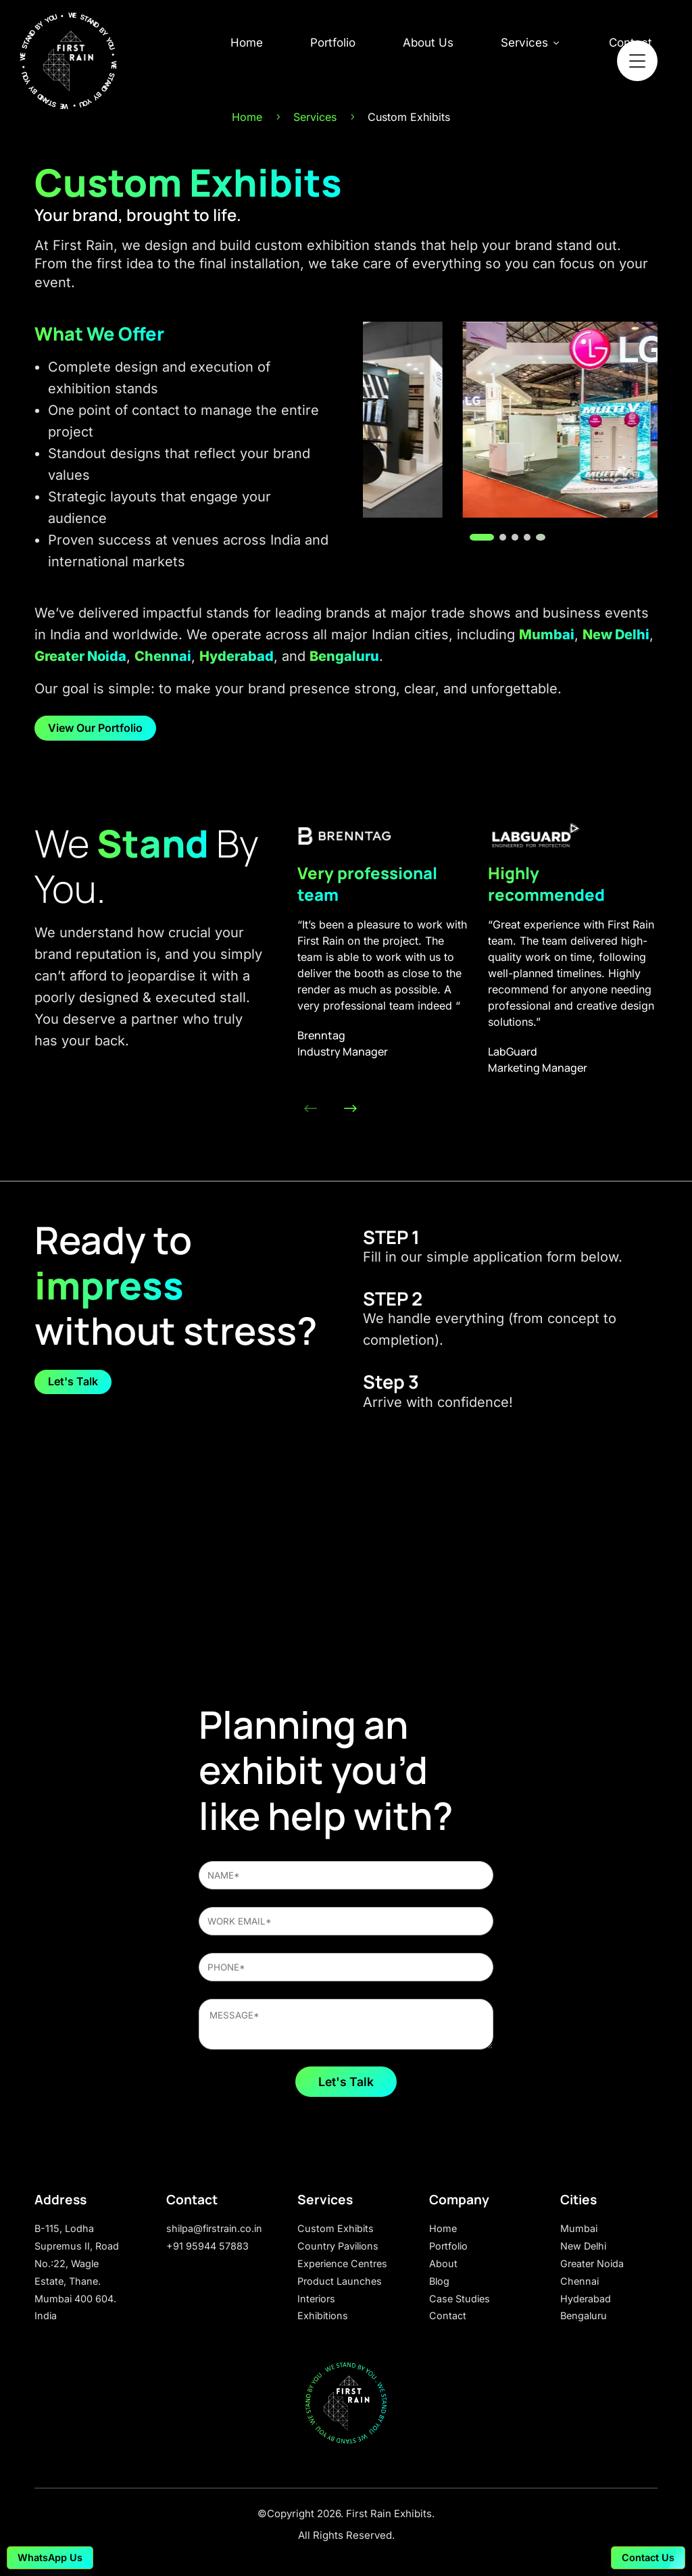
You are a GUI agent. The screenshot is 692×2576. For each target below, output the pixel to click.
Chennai (162, 656)
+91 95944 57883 (207, 2246)
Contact (447, 2315)
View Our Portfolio (95, 728)
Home (246, 42)
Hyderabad (236, 656)
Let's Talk (73, 1381)
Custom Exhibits (335, 2228)
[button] (473, 537)
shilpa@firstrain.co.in (214, 2228)
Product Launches (339, 2281)
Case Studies (459, 2298)
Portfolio (332, 42)
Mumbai (546, 634)
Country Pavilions (337, 2246)
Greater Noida (80, 656)
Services (531, 42)
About (443, 2263)
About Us (428, 42)
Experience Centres (342, 2263)
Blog (439, 2281)
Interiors (316, 2298)
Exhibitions (322, 2315)
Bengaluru (344, 656)
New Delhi (616, 634)
